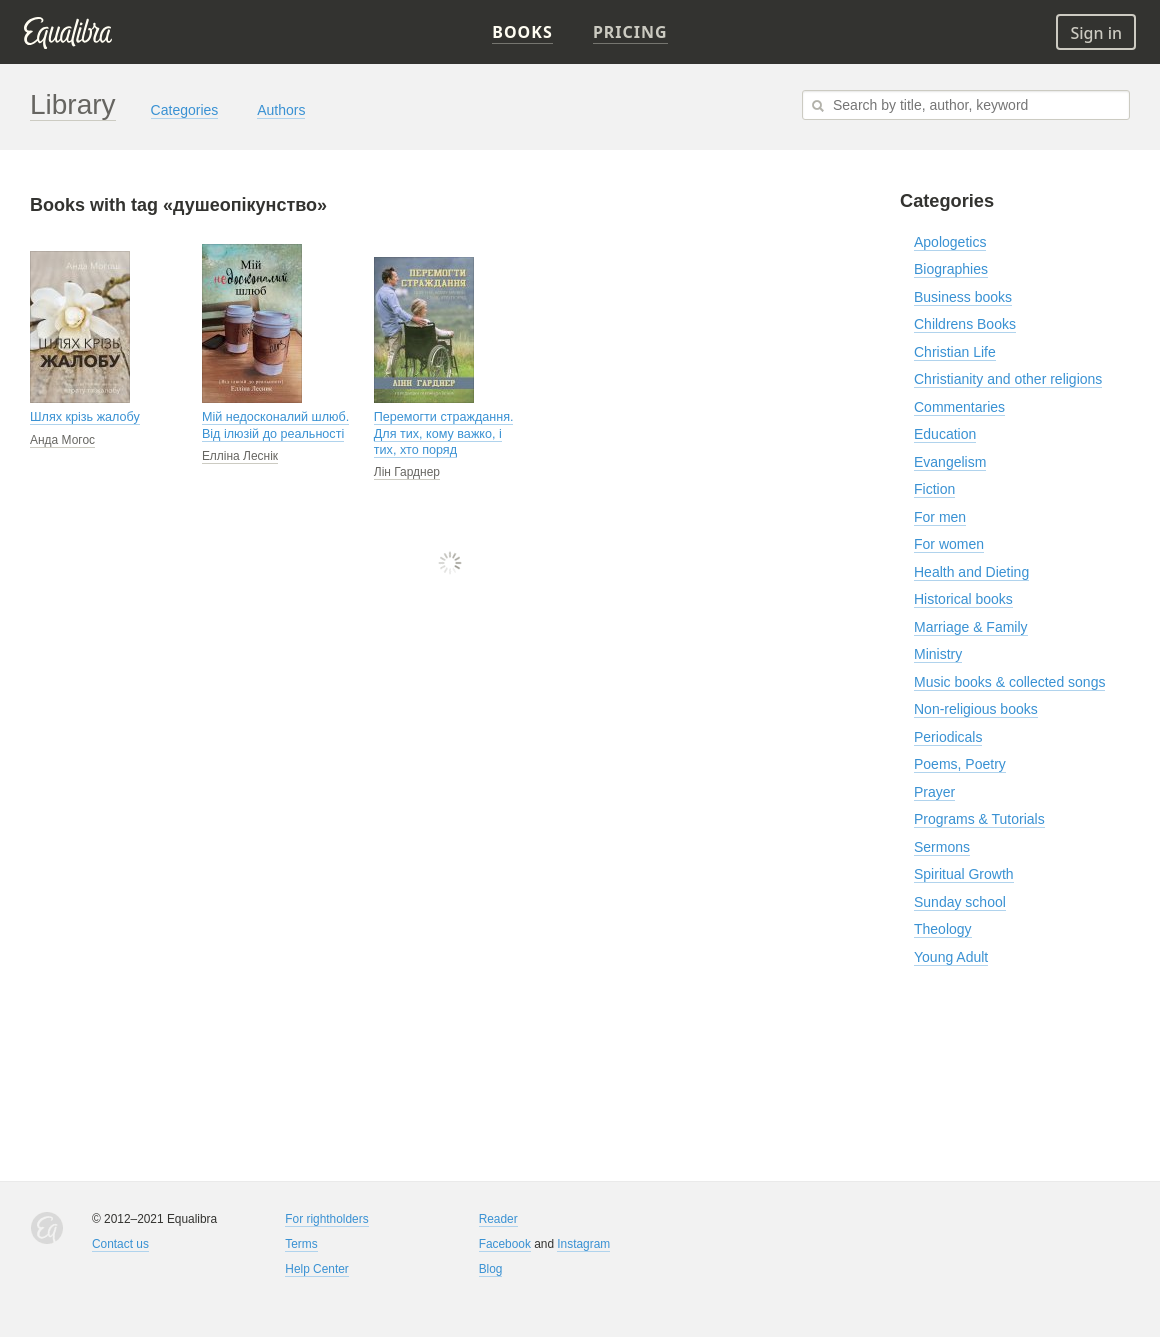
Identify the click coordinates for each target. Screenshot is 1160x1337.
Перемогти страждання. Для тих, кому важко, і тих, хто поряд (444, 433)
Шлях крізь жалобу (85, 417)
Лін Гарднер (407, 472)
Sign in (1096, 33)
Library (73, 104)
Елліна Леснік (240, 456)
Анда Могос (62, 440)
